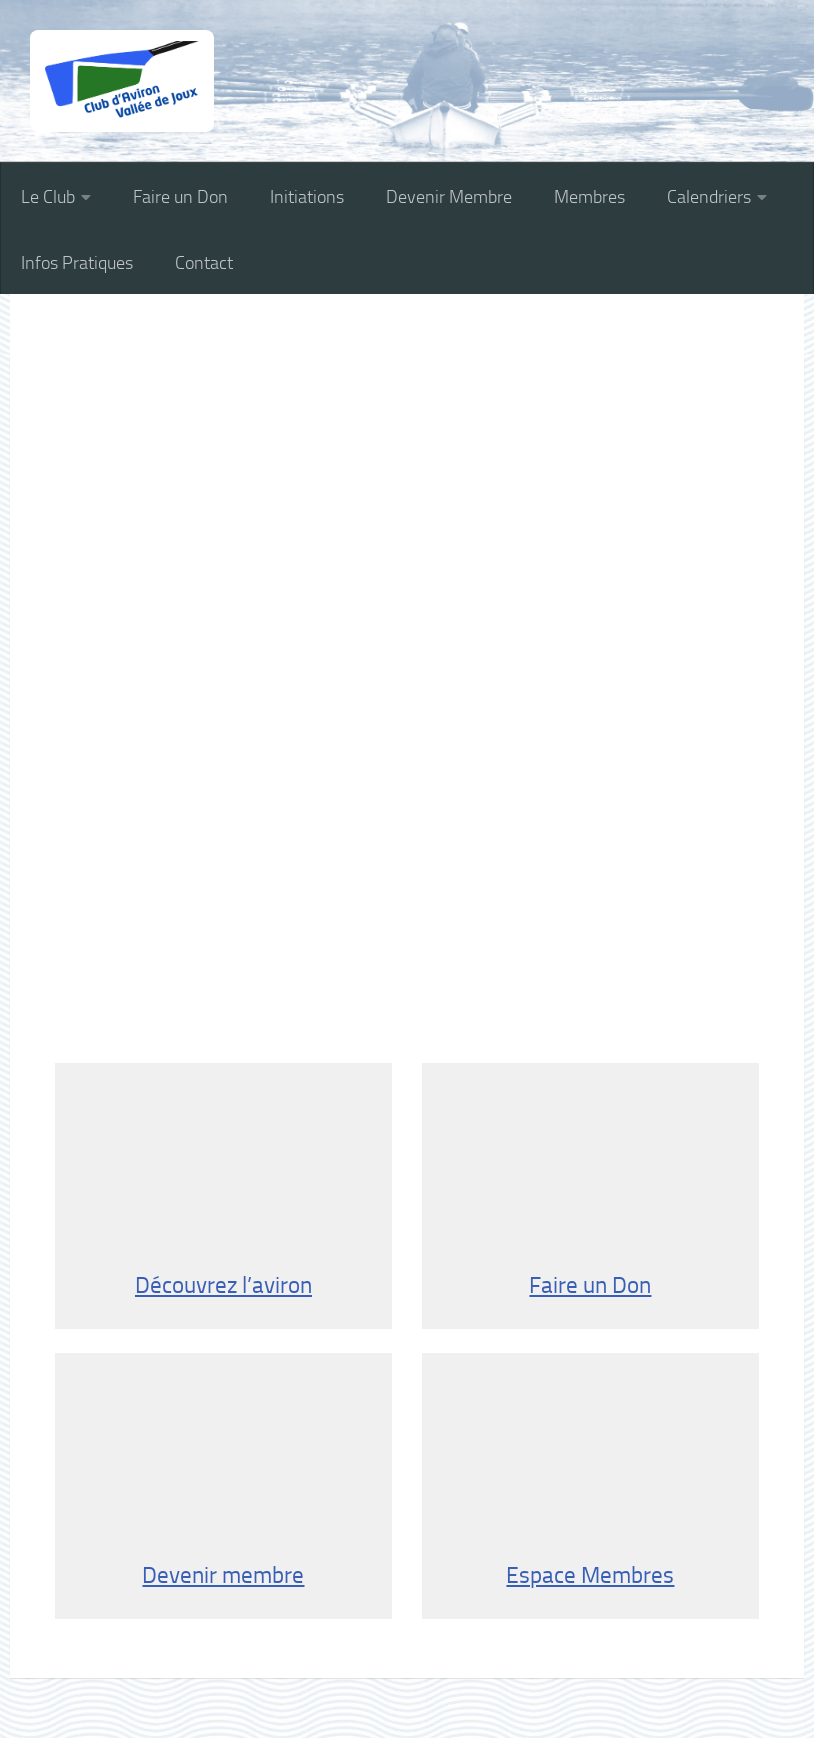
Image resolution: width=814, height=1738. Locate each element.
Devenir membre (223, 1485)
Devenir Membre (449, 197)
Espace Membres (590, 1485)
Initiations (307, 197)
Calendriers (709, 197)
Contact (204, 263)
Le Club (48, 197)
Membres (589, 197)
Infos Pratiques (77, 263)
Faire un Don (180, 197)
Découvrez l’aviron (223, 1195)
